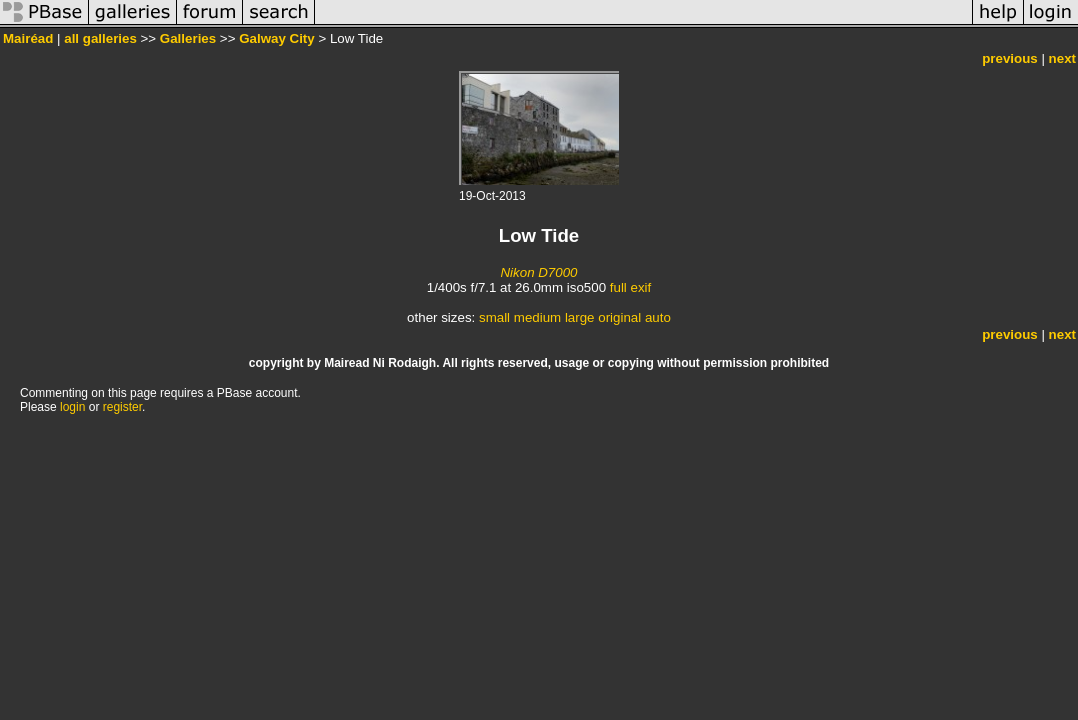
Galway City (277, 38)
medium (537, 317)
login (72, 407)
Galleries (188, 38)
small (494, 317)
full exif (630, 287)
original (619, 317)
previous (1010, 58)
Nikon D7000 (538, 272)
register (122, 407)
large (580, 317)
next (1062, 58)
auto (658, 317)
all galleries (100, 38)
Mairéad (28, 38)
